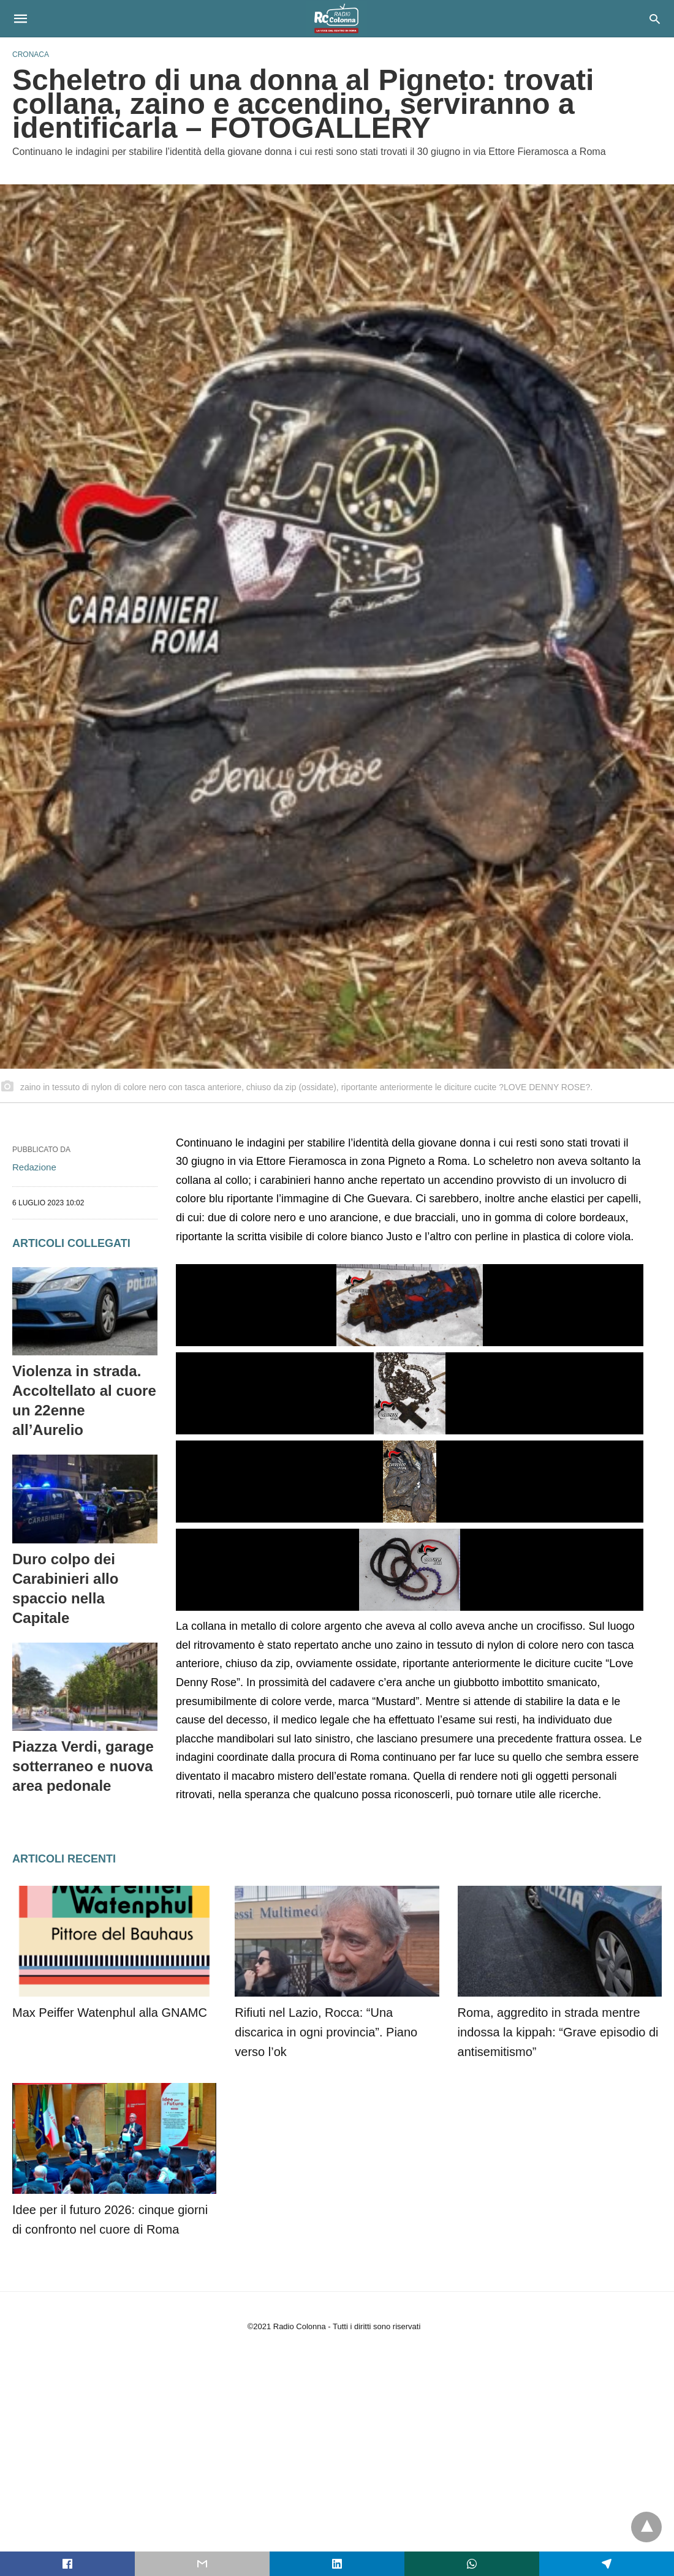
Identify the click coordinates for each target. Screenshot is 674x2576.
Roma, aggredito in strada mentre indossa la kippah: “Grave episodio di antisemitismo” (558, 2032)
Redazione (34, 1167)
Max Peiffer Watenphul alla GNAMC (109, 2012)
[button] (409, 1305)
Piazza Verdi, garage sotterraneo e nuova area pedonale (83, 1766)
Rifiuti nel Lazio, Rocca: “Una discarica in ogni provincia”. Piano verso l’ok (326, 2032)
